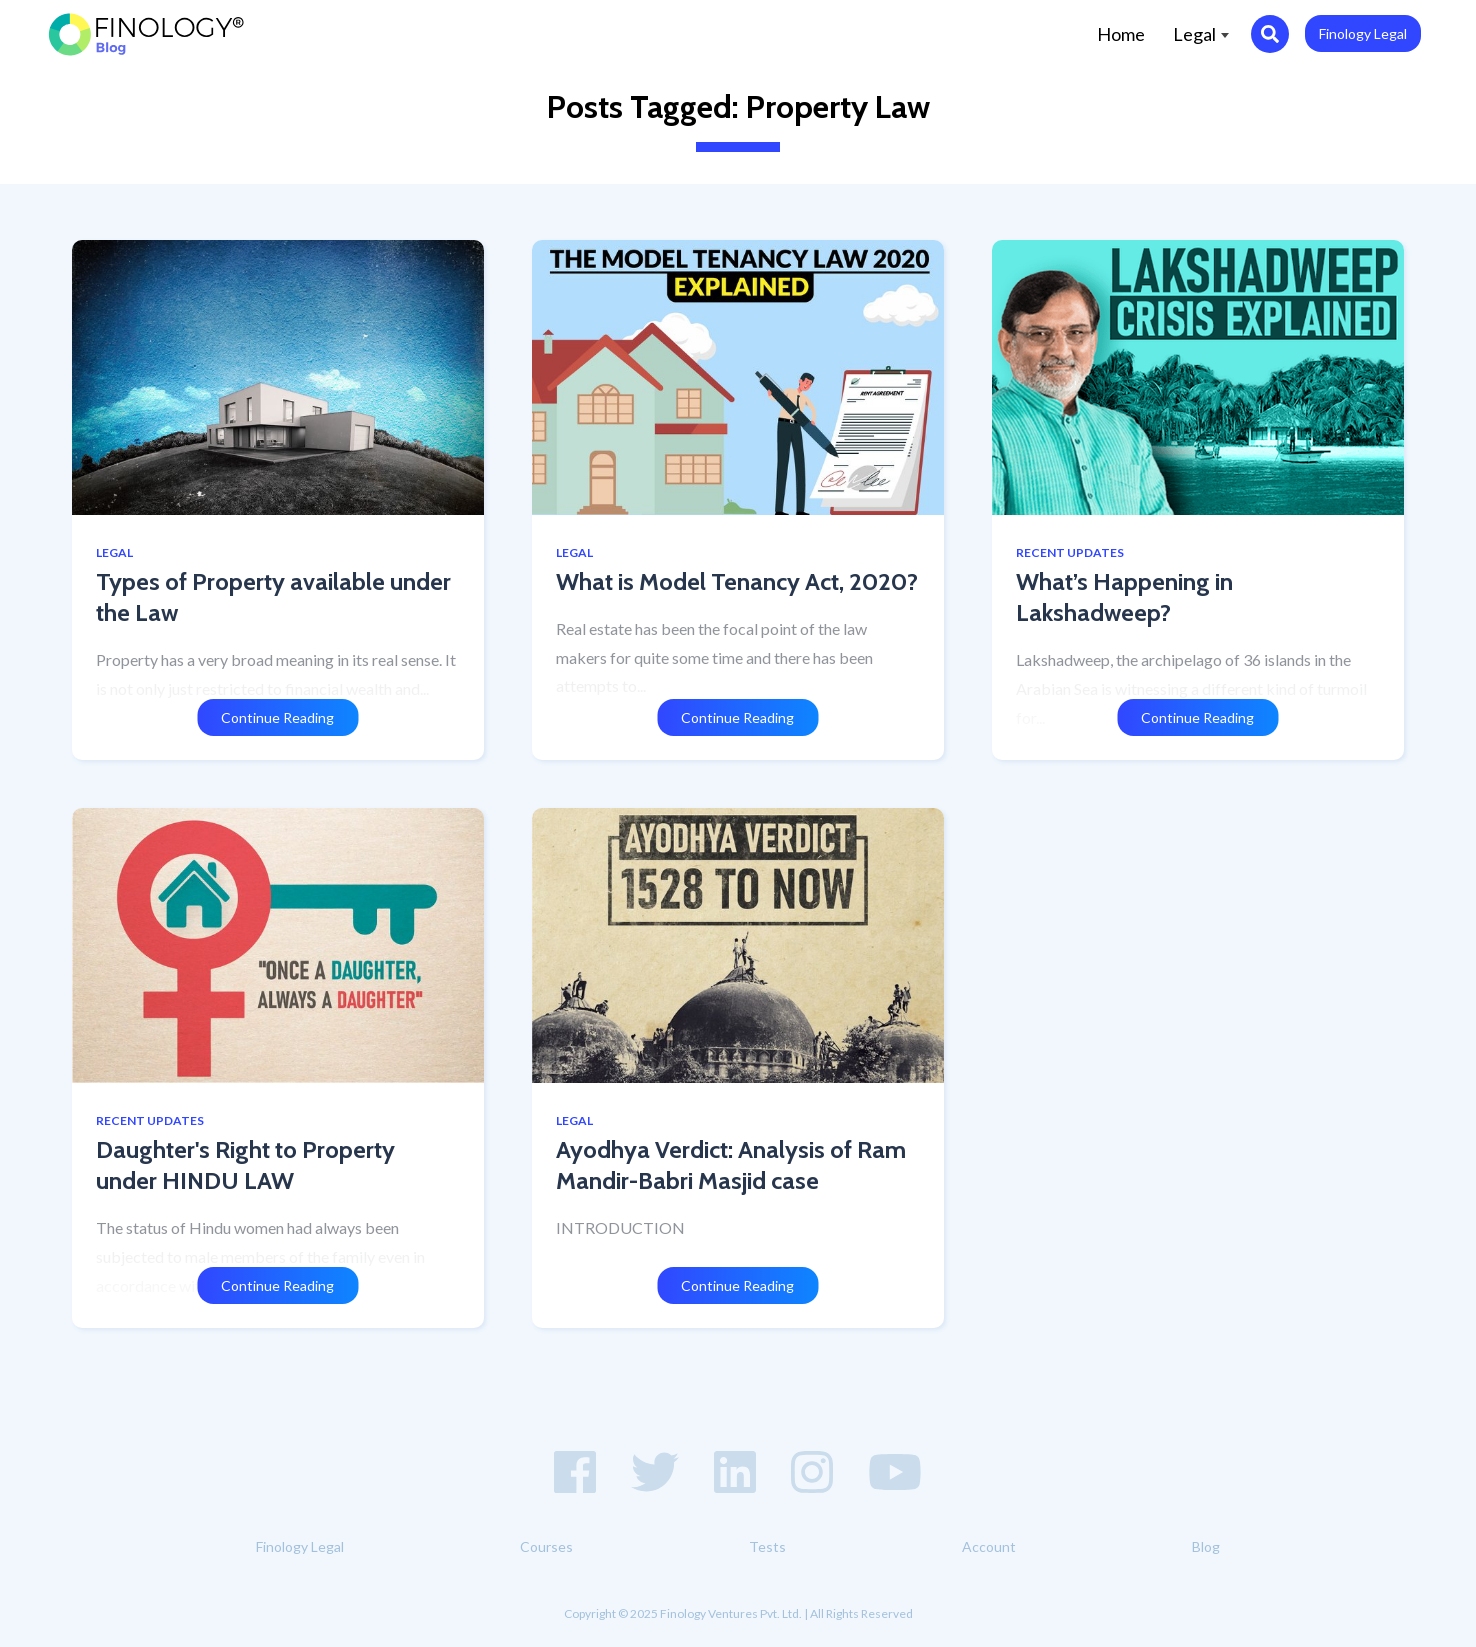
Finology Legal (1363, 33)
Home (1128, 32)
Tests (767, 1546)
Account (989, 1546)
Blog (1206, 1546)
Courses (546, 1546)
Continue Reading (277, 717)
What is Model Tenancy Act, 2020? (737, 581)
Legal (1201, 34)
